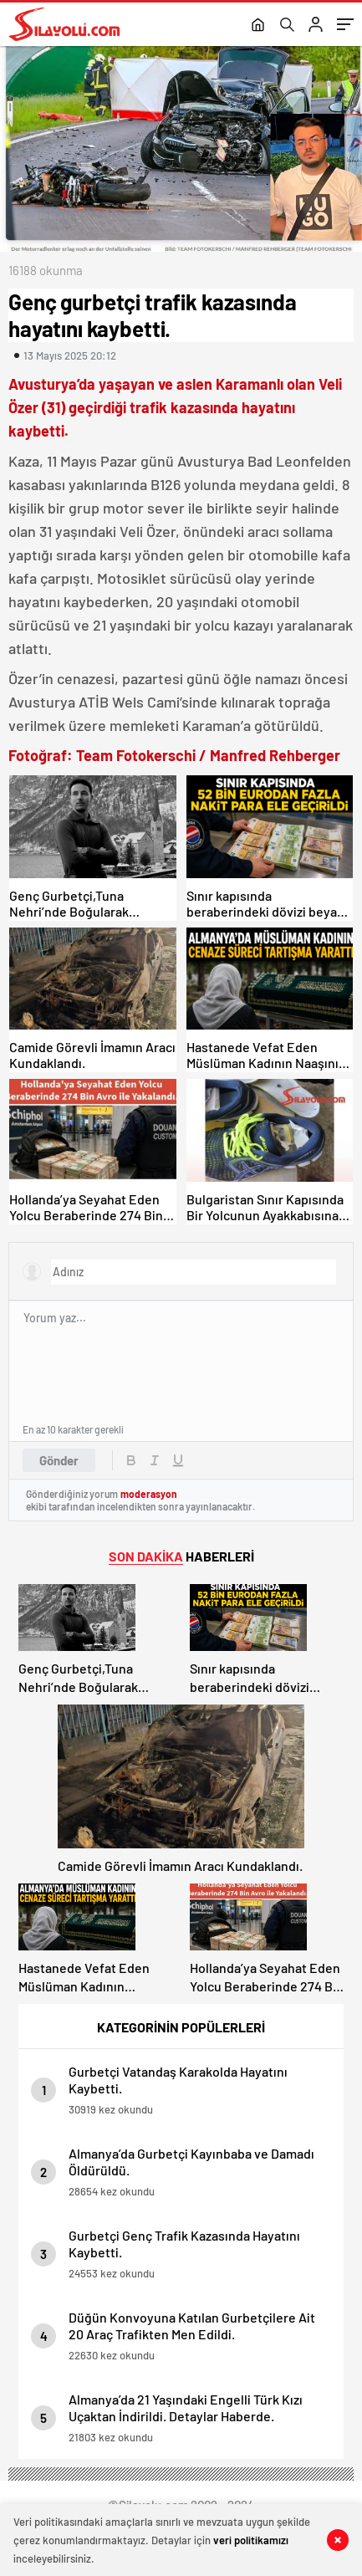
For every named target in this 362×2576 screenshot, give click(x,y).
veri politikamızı (250, 2540)
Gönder (59, 1460)
